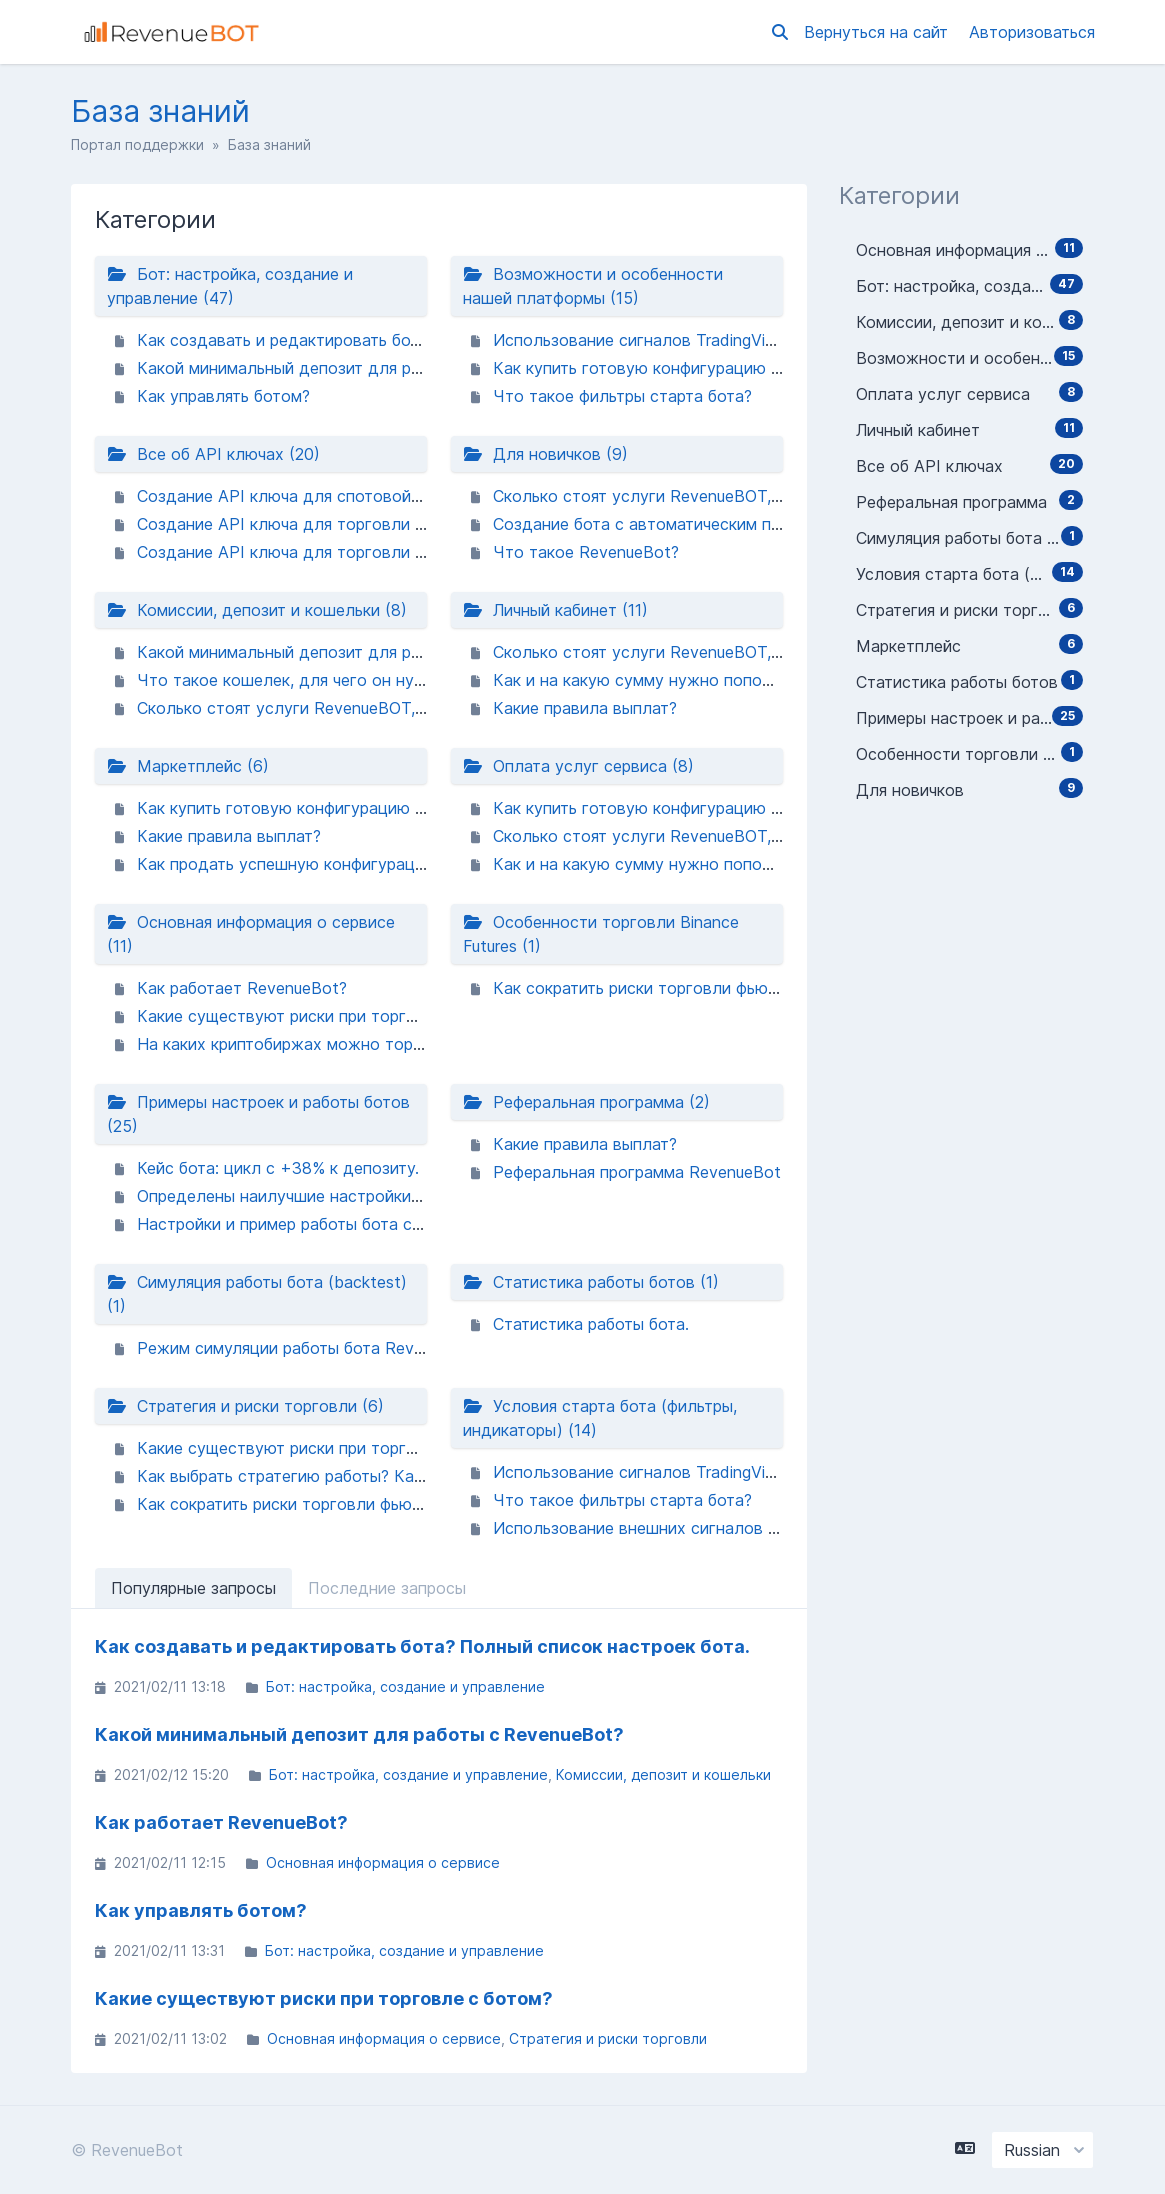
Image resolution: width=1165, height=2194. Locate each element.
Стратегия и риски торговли (608, 2038)
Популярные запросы (193, 1588)
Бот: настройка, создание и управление (405, 1686)
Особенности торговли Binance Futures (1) (601, 934)
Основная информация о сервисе (383, 1862)
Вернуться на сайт (878, 32)
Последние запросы (387, 1588)
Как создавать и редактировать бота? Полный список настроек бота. (410, 340)
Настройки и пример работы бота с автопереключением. (358, 1224)
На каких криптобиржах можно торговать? (304, 1044)
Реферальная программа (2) (586, 1102)
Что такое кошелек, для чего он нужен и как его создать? (366, 680)
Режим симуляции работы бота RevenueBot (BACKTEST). (360, 1348)
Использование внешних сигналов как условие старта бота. (729, 1528)
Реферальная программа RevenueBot (637, 1172)
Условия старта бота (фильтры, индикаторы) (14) (600, 1418)
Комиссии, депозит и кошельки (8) (257, 610)
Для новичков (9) (545, 454)
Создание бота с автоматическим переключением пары (710, 524)
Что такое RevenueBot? (586, 552)
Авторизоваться (1032, 32)
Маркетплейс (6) (188, 766)
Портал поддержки (137, 144)
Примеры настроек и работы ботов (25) (258, 1114)
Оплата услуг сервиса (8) (578, 766)
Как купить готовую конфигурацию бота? (654, 368)
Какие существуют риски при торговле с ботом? (328, 1016)
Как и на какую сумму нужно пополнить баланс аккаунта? (720, 680)
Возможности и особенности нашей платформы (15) (593, 286)
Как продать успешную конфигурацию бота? (311, 864)
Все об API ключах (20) (213, 454)
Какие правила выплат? (585, 708)
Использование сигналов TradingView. (641, 340)
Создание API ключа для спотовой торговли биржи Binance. (374, 496)
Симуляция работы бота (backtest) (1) (257, 1294)
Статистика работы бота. (591, 1324)
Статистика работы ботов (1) (591, 1282)
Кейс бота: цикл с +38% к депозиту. (278, 1168)
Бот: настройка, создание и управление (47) (230, 286)
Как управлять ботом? (223, 396)
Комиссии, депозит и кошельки (663, 1774)
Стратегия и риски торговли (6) (245, 1406)
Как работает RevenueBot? (242, 988)
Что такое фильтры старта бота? (622, 396)
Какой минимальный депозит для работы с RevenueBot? (357, 368)
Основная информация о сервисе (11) (251, 934)
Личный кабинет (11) (555, 610)
